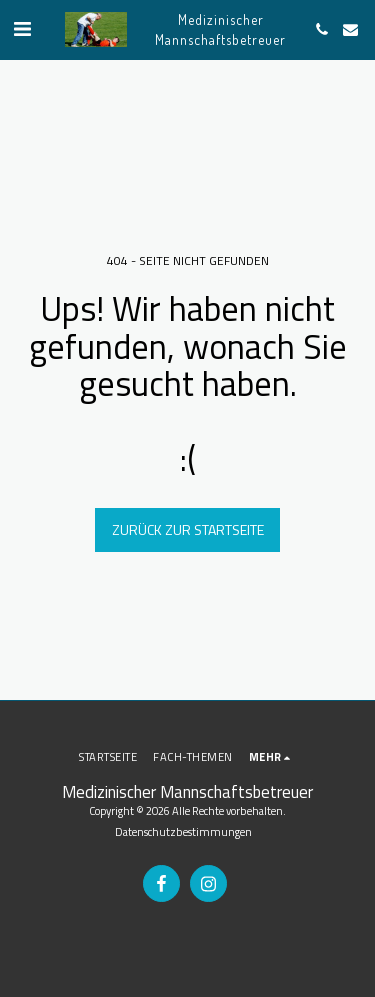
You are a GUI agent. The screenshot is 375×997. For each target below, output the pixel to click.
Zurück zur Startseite (188, 529)
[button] (22, 28)
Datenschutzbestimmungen (183, 831)
